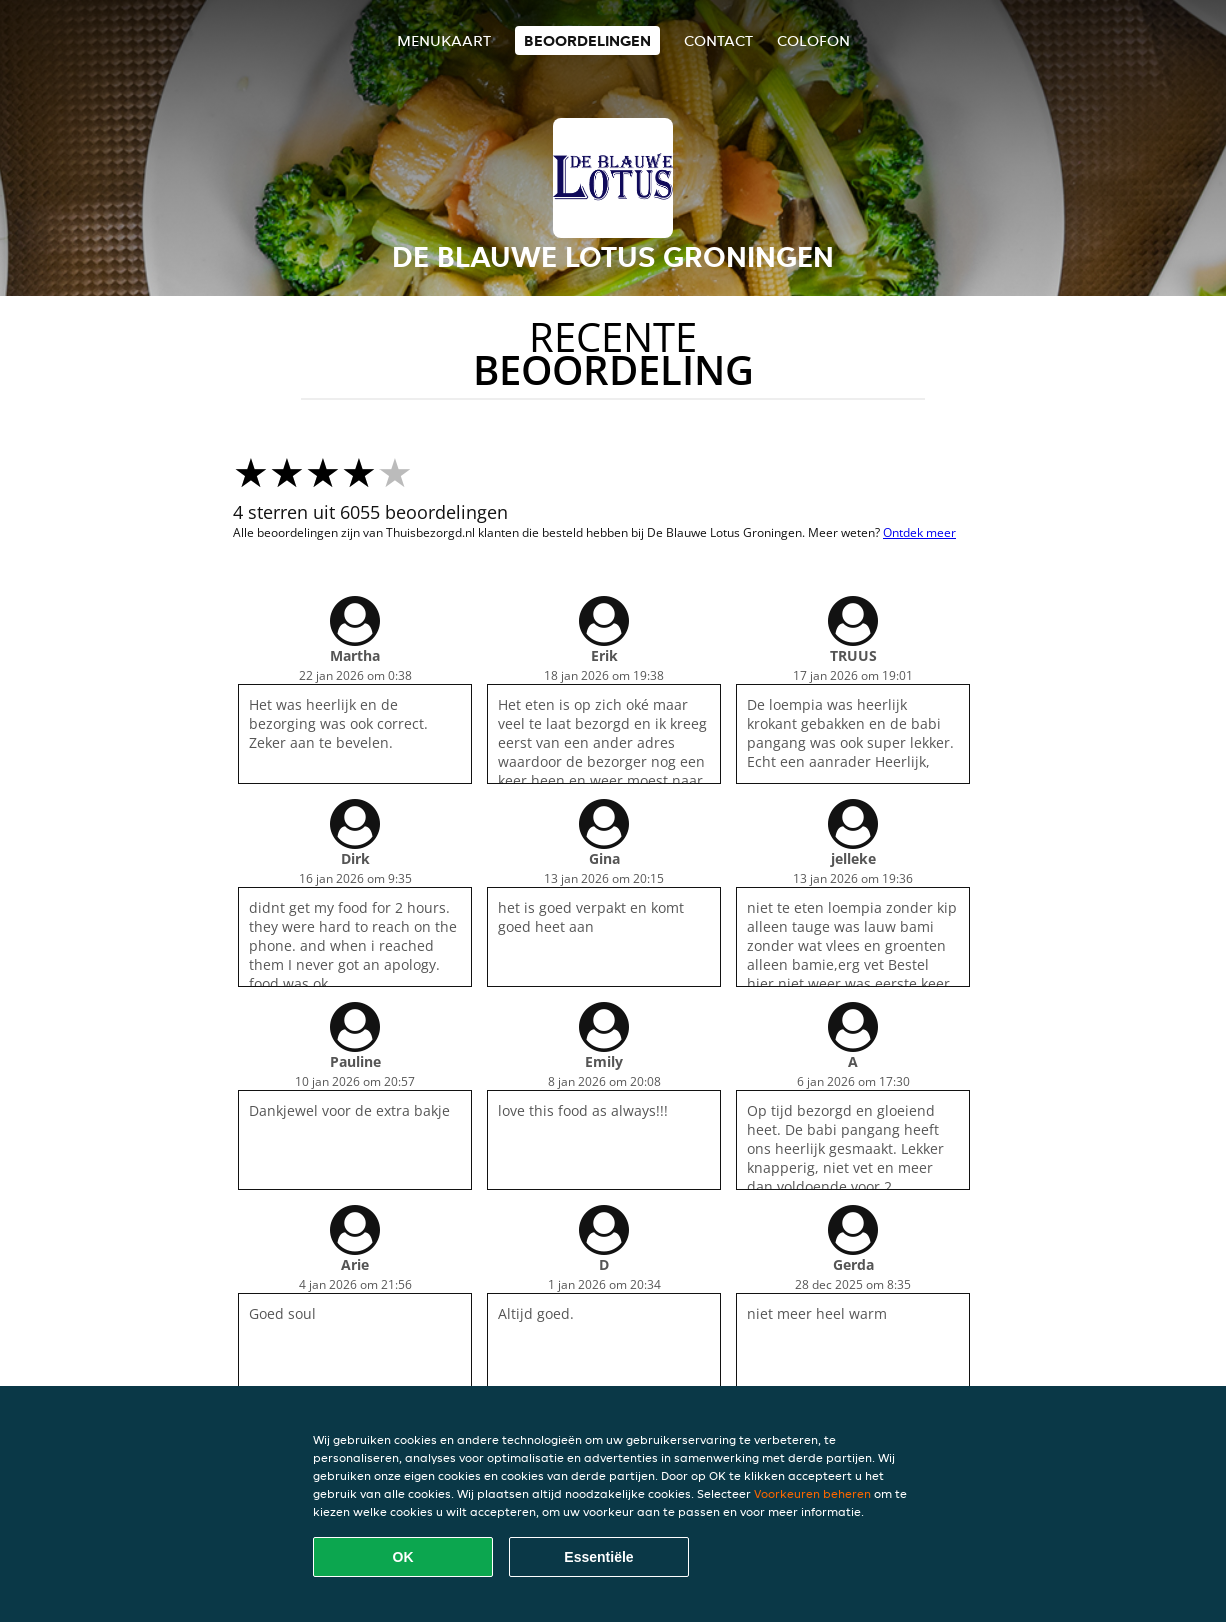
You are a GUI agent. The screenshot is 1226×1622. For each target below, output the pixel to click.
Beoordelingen (587, 40)
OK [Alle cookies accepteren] (403, 1557)
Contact (718, 40)
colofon (813, 40)
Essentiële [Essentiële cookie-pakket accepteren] (598, 1557)
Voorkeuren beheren (812, 1493)
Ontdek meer (919, 532)
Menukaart (444, 40)
